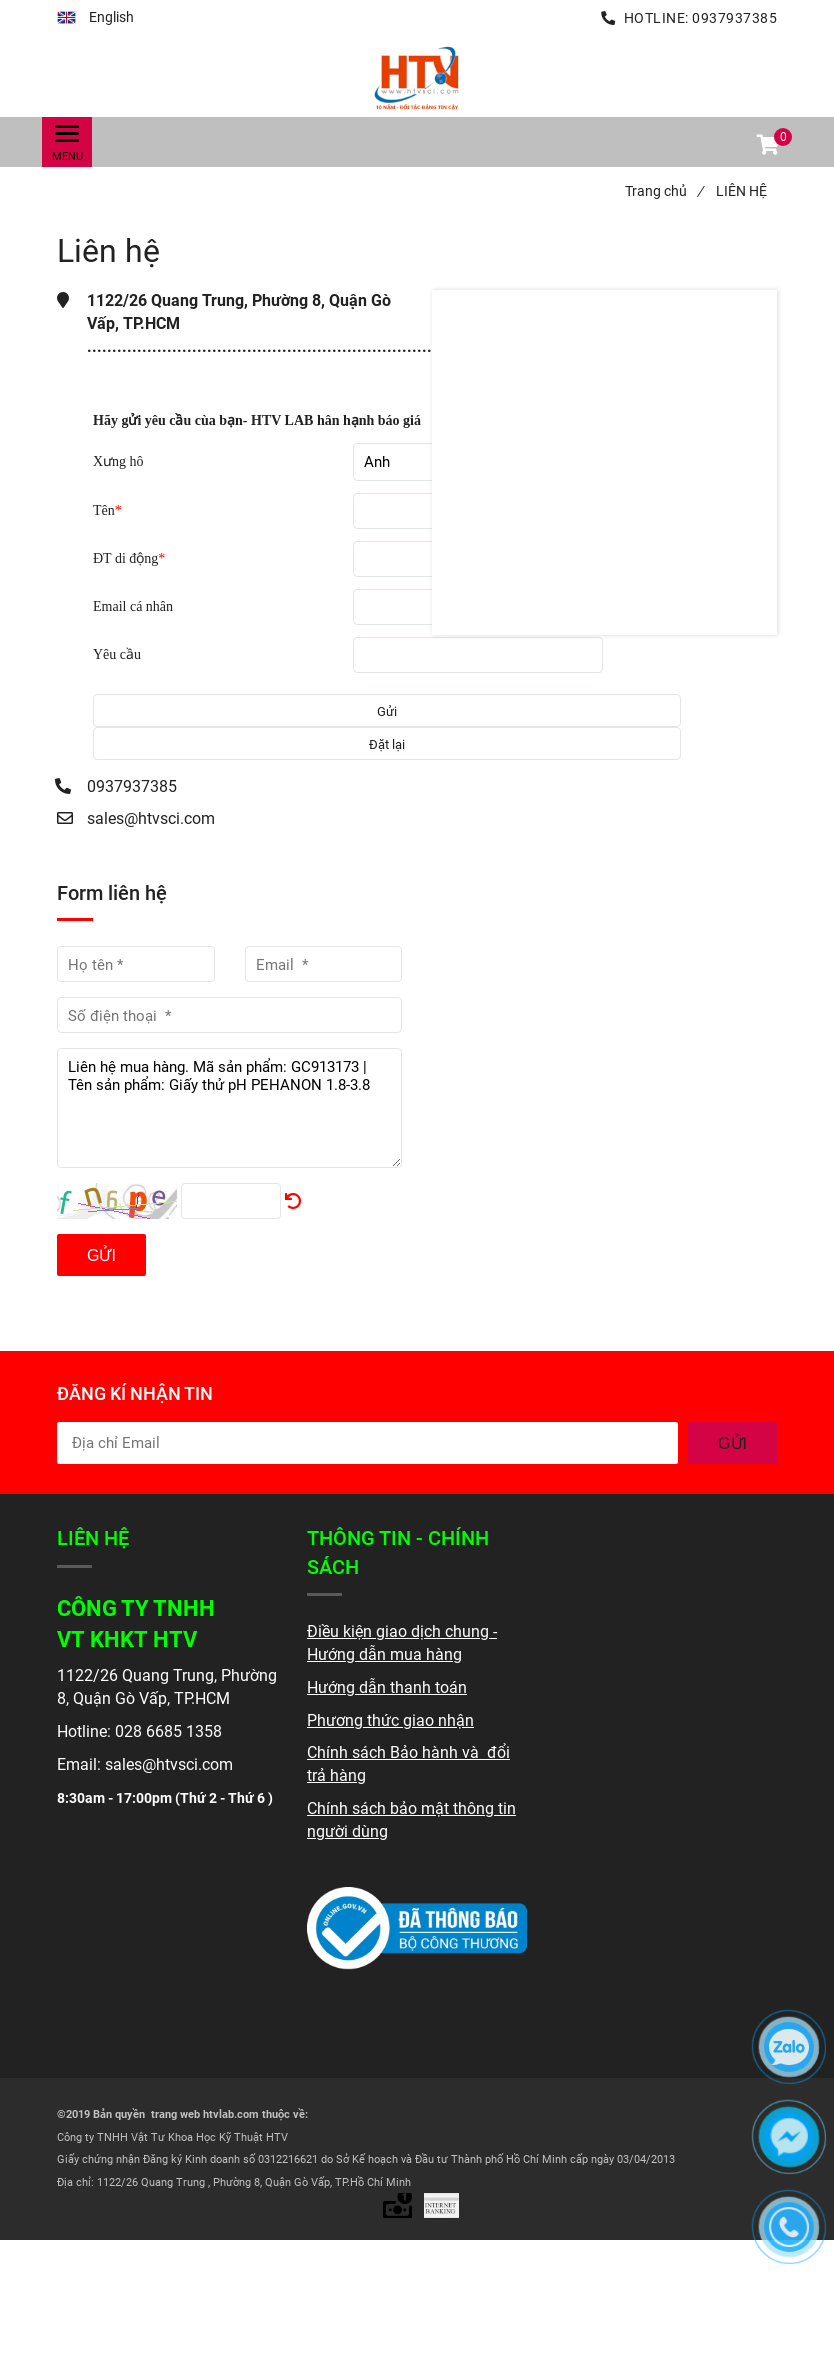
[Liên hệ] (417, 77)
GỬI (732, 1443)
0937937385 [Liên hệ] (734, 18)
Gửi (101, 1255)
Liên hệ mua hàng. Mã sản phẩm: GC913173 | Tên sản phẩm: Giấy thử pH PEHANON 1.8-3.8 (229, 1108)
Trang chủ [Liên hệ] (664, 191)
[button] (95, 18)
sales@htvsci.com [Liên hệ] (151, 818)
